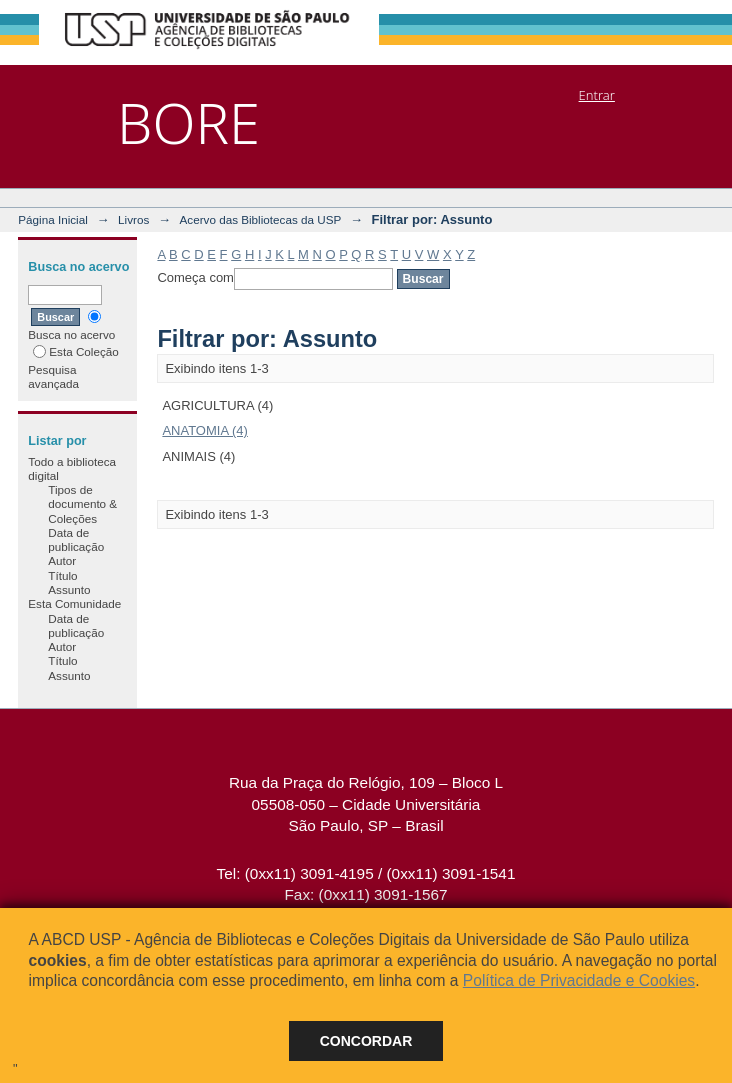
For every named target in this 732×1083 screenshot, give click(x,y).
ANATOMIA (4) (204, 430)
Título (62, 575)
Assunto (69, 589)
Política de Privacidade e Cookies (579, 980)
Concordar (366, 1041)
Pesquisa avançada (53, 376)
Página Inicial (53, 219)
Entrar (597, 95)
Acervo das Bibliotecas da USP (261, 219)
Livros (133, 219)
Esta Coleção (76, 351)
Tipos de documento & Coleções (82, 504)
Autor (62, 560)
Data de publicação (76, 539)
